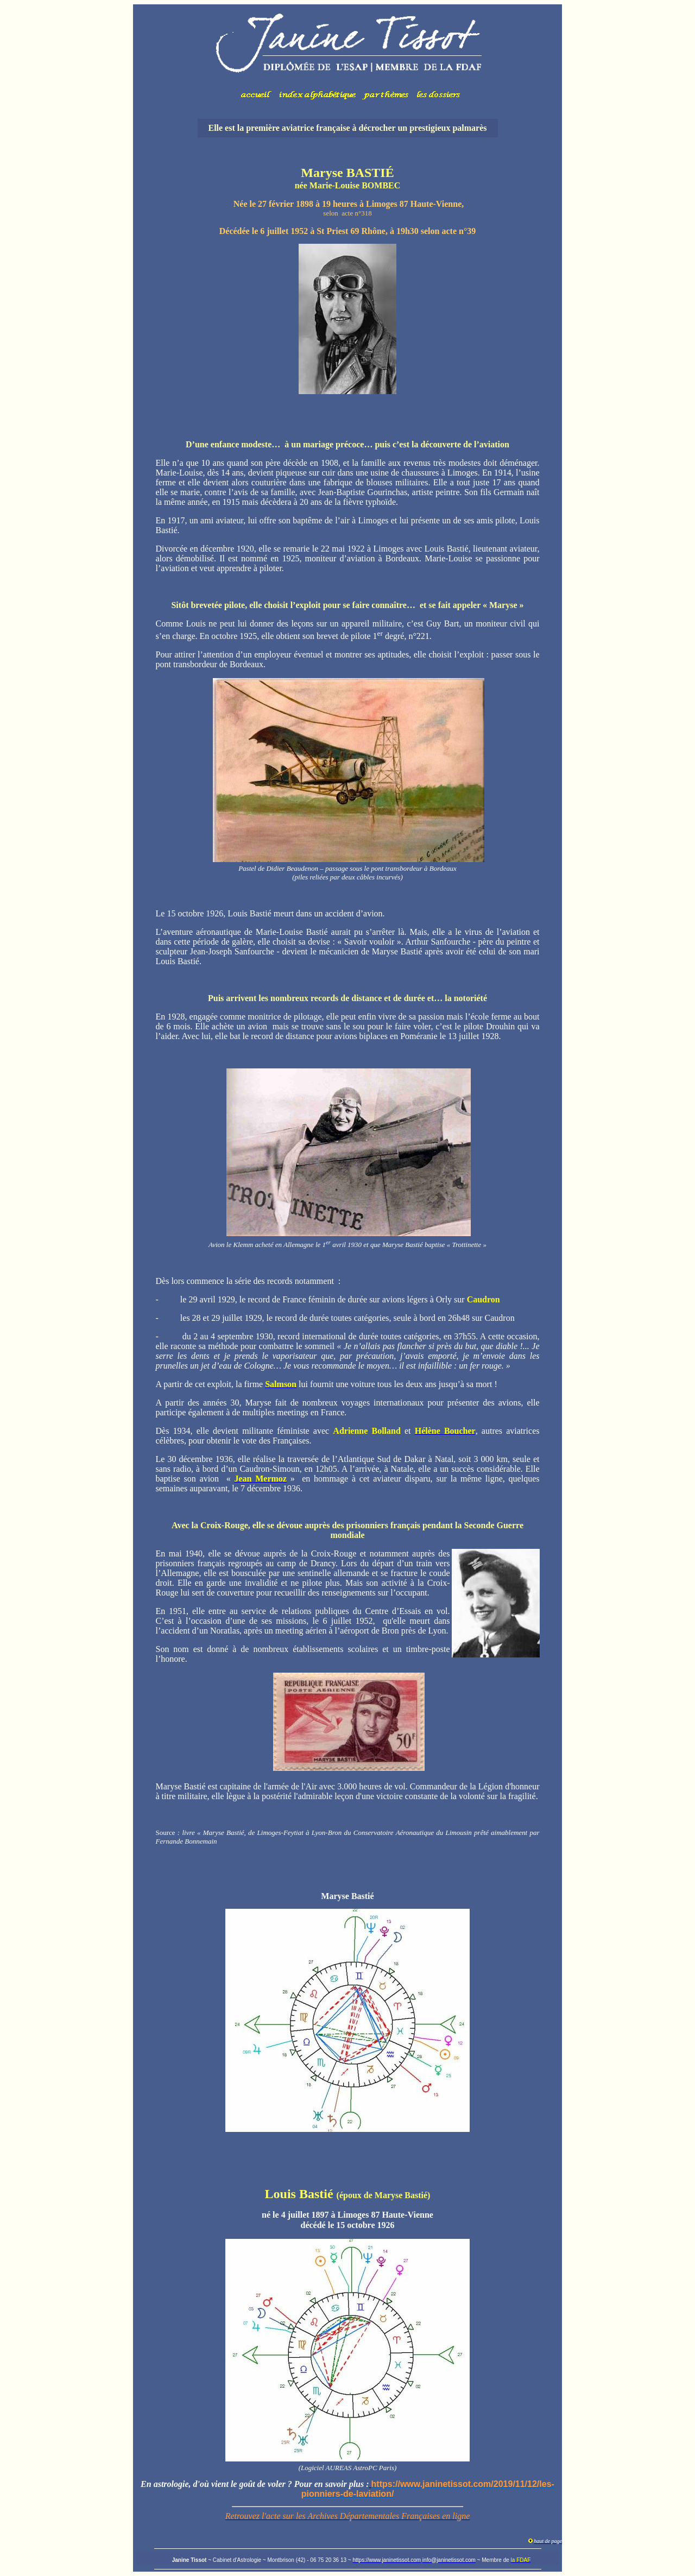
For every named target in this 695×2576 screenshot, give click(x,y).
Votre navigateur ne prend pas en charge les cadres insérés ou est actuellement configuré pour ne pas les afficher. (347, 57)
